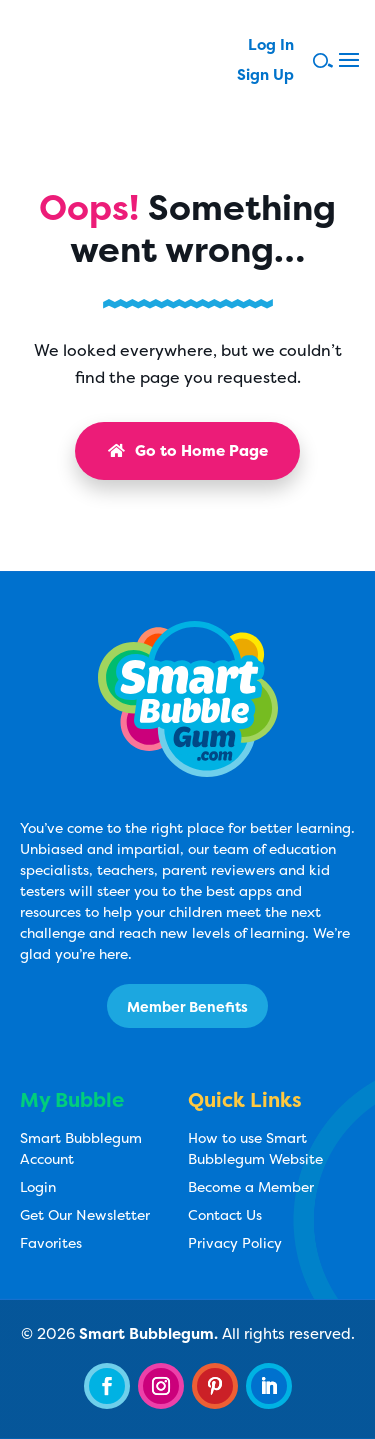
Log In (271, 46)
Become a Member (251, 1186)
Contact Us (225, 1214)
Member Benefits (187, 1006)
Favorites (51, 1242)
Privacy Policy (235, 1242)
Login (38, 1186)
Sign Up (265, 76)
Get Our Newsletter (85, 1214)
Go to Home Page (188, 450)
